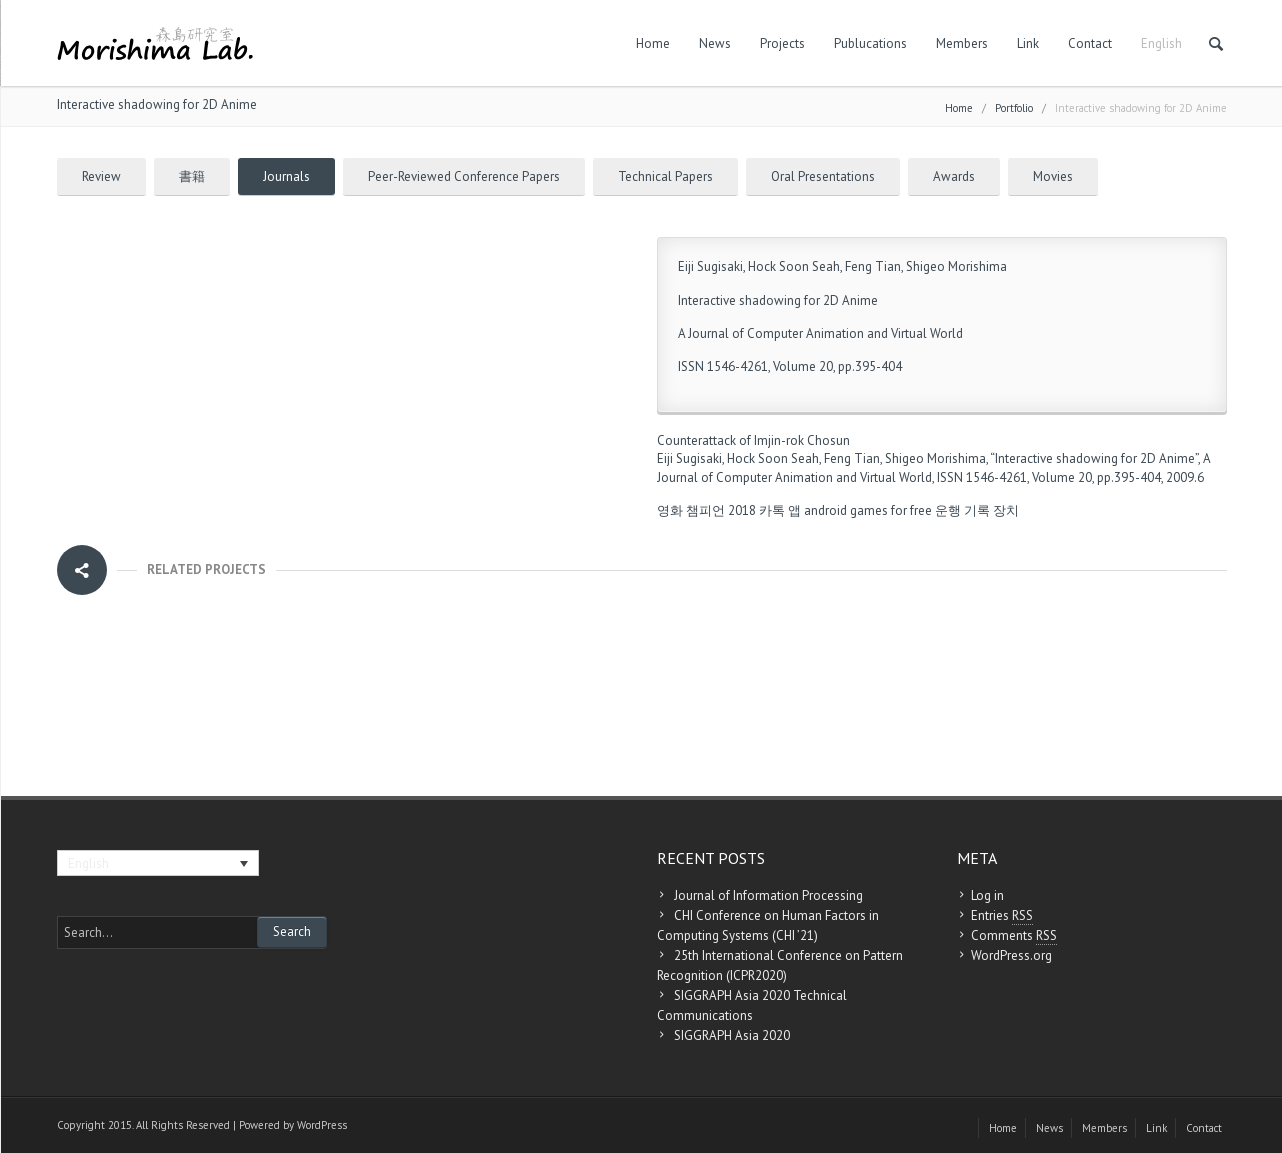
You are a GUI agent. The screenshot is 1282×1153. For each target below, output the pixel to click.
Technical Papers (665, 176)
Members (962, 43)
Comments (1014, 936)
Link (1028, 43)
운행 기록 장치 (977, 510)
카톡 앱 (780, 510)
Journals (286, 176)
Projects (782, 43)
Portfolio (1014, 108)
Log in (987, 895)
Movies (1053, 176)
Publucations (870, 43)
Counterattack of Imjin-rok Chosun (753, 440)
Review (101, 176)
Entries (1002, 916)
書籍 (192, 176)
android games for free (868, 510)
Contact (1090, 43)
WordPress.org (1011, 955)
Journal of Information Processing (768, 895)
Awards (954, 176)
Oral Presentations (823, 176)
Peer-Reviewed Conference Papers (464, 176)
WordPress (322, 1125)
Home (653, 43)
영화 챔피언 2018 (706, 510)
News (715, 43)
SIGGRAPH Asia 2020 (732, 1035)
